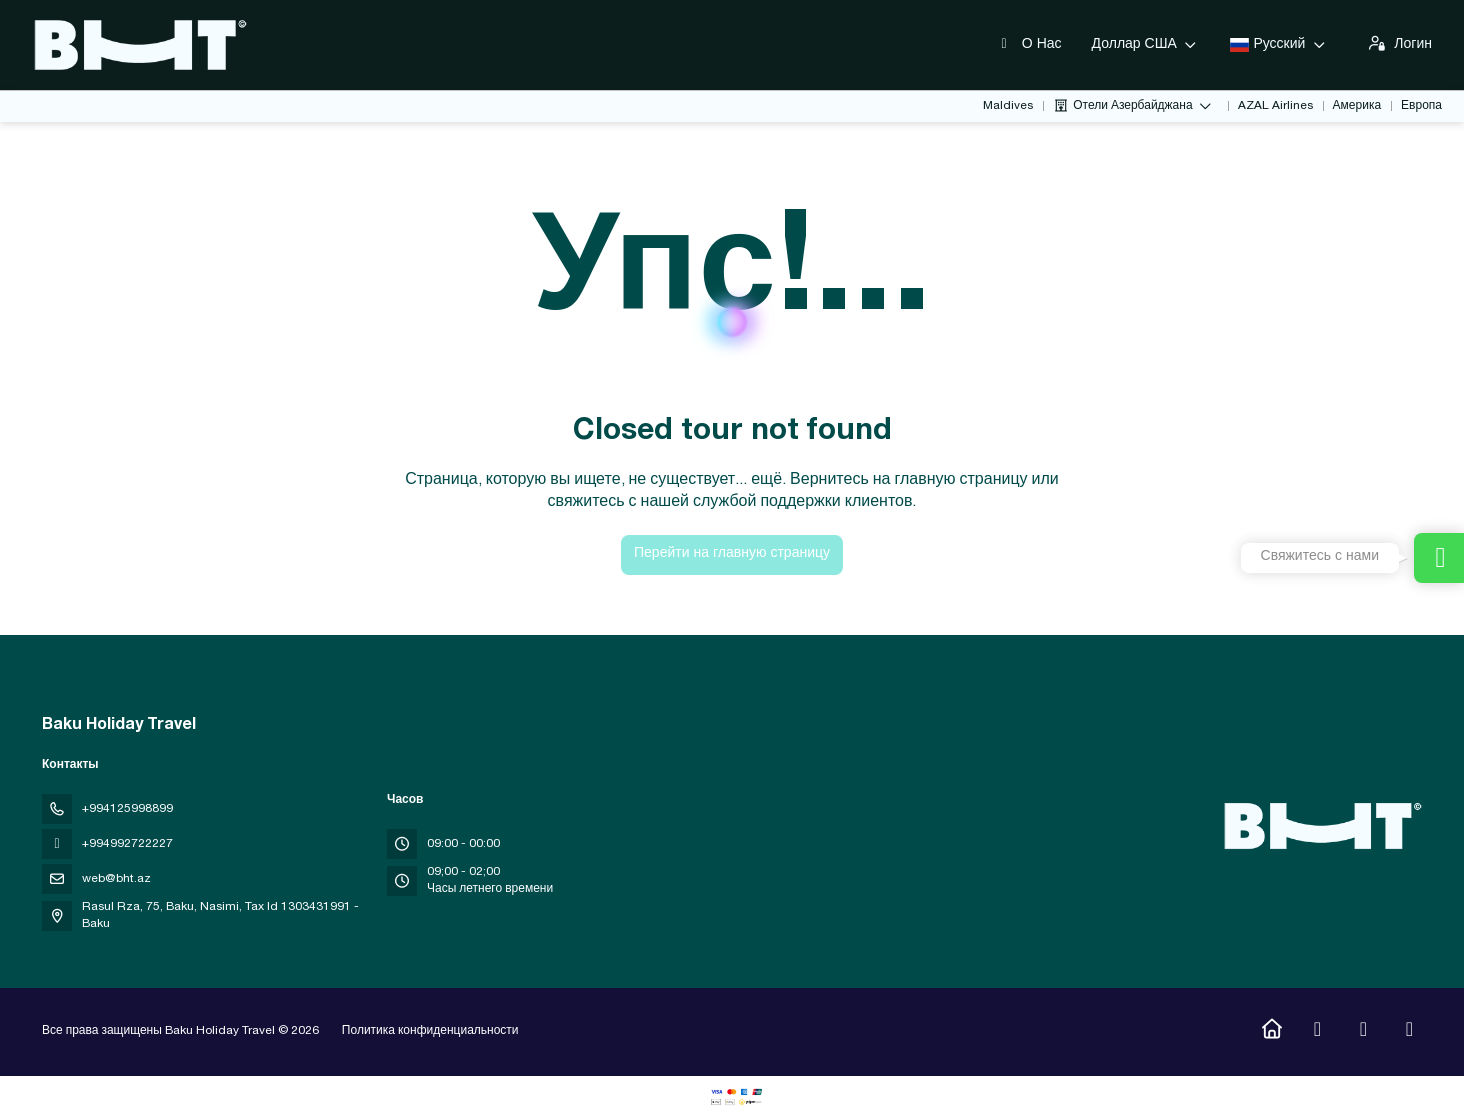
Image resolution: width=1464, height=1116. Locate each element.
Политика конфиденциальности (430, 1031)
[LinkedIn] (1409, 1032)
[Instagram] (1317, 1032)
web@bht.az (116, 879)
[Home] (1271, 1032)
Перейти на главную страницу (732, 554)
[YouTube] (1363, 1032)
